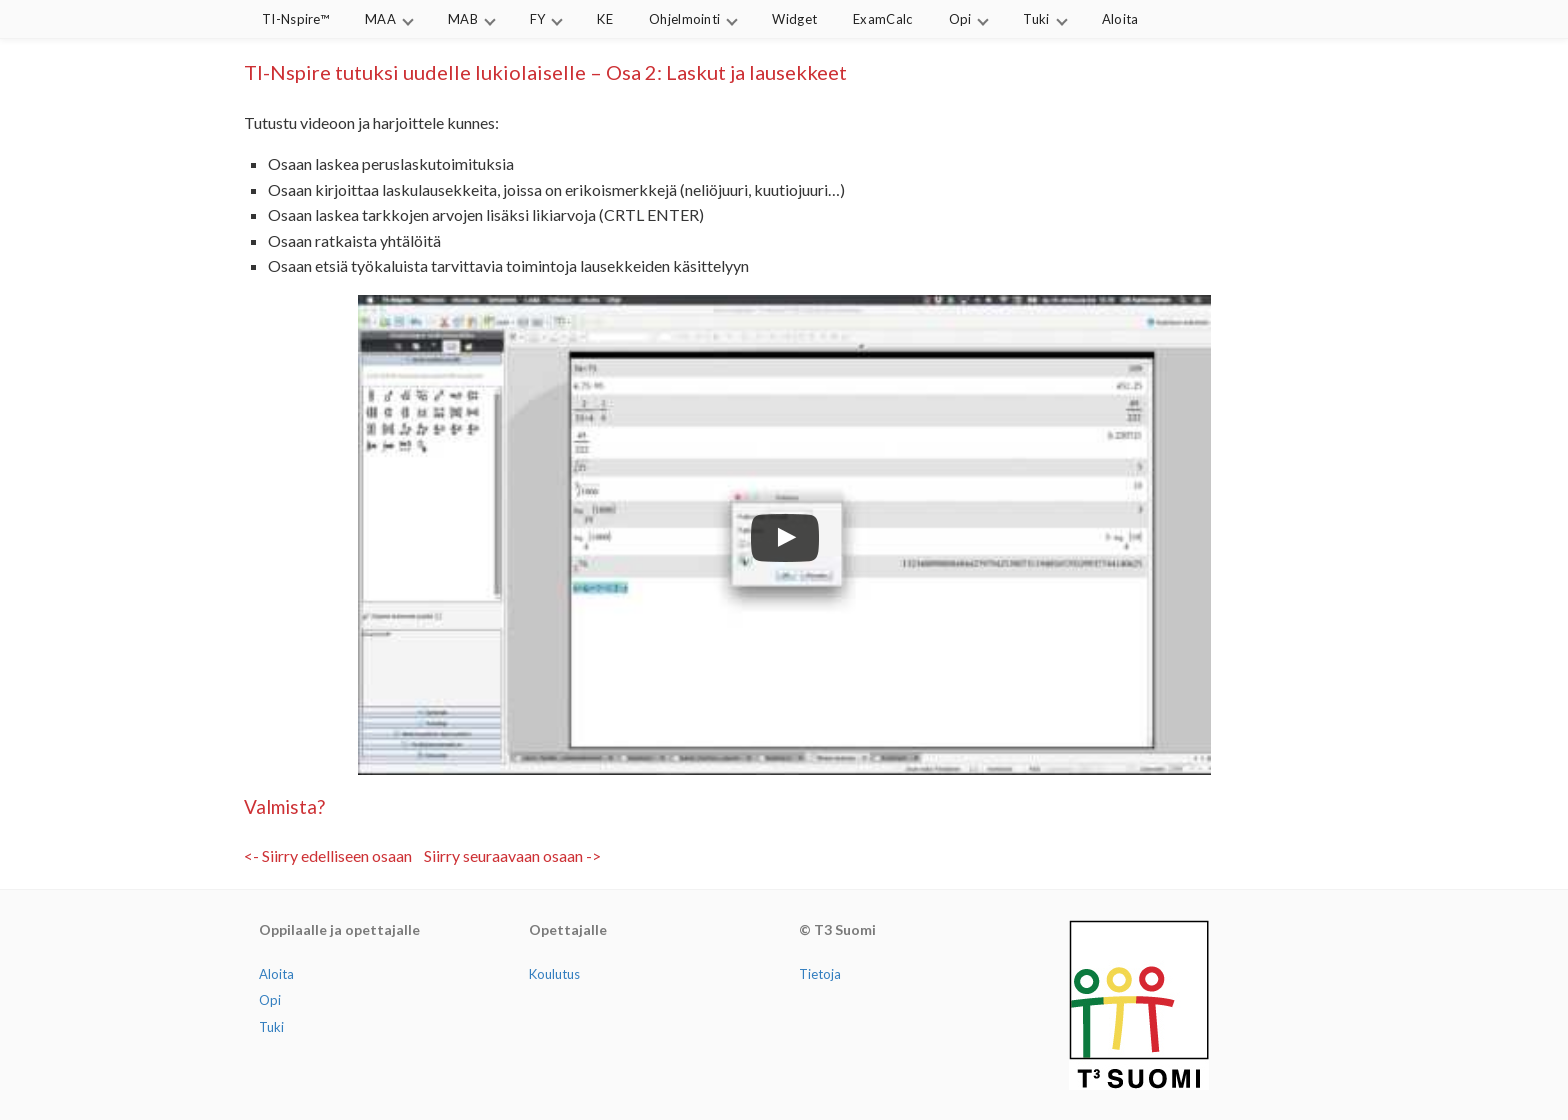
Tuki (1036, 19)
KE (605, 19)
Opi (960, 19)
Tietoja (820, 974)
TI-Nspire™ (295, 19)
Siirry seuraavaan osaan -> (512, 855)
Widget (794, 19)
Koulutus (554, 974)
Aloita (1120, 19)
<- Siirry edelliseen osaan (328, 855)
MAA (380, 19)
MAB (463, 19)
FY (538, 19)
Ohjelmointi (684, 19)
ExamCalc (882, 19)
